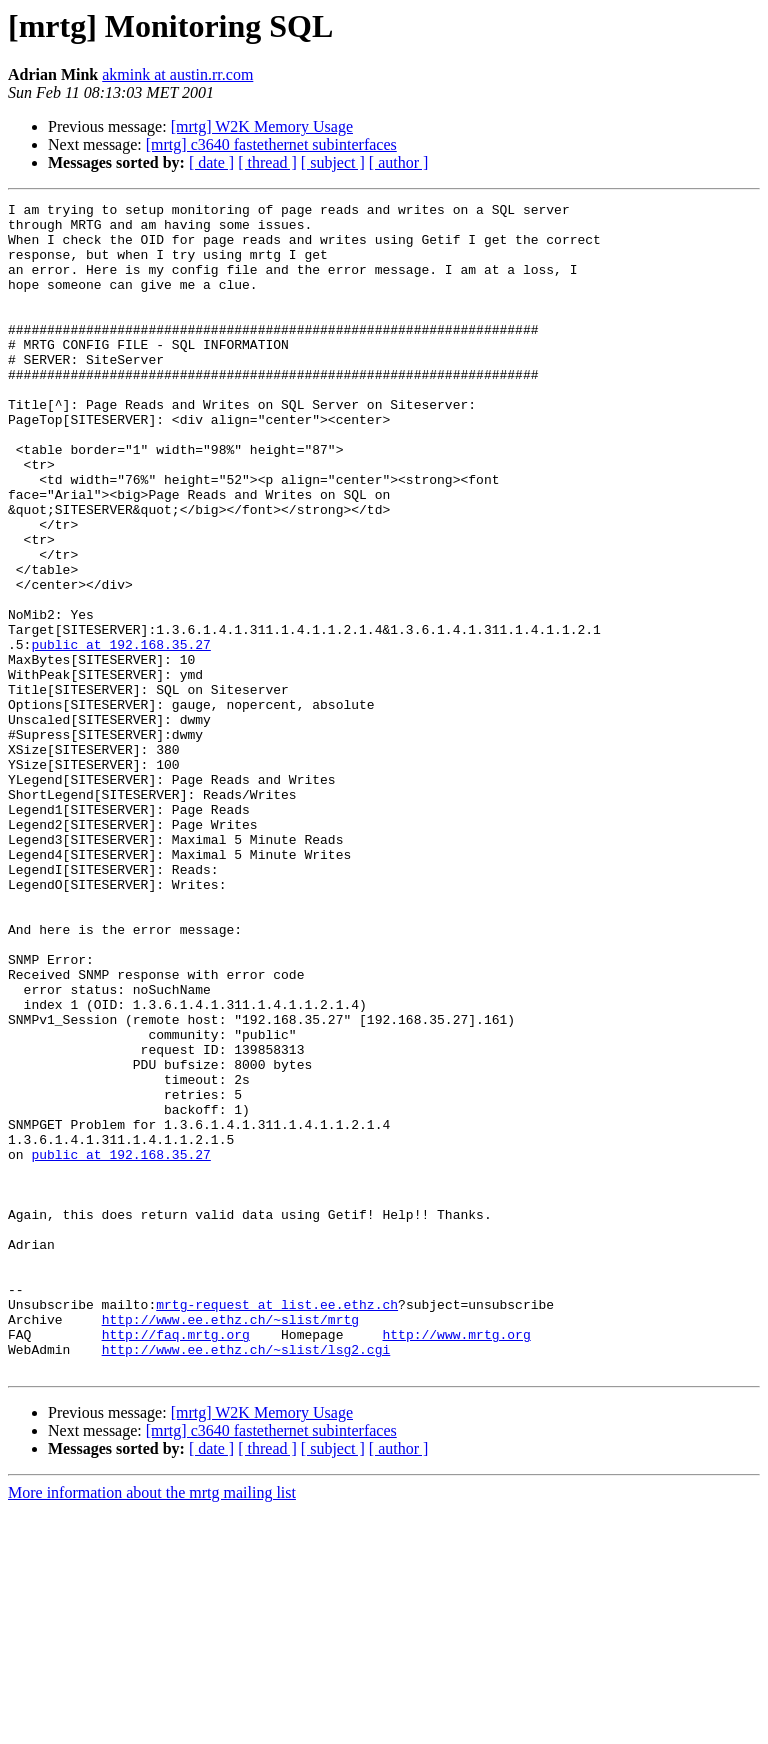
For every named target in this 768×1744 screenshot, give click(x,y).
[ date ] (211, 162)
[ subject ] (333, 162)
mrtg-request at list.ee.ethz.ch (277, 1526)
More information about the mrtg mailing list (152, 1726)
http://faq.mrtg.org (176, 1562)
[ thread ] (267, 162)
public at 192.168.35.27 (120, 734)
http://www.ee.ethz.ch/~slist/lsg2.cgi (246, 1580)
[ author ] (399, 162)
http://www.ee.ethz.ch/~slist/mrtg (230, 1544)
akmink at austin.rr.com (177, 74)
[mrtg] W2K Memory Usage (262, 126)
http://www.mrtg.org (456, 1562)
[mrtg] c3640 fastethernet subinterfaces (271, 144)
